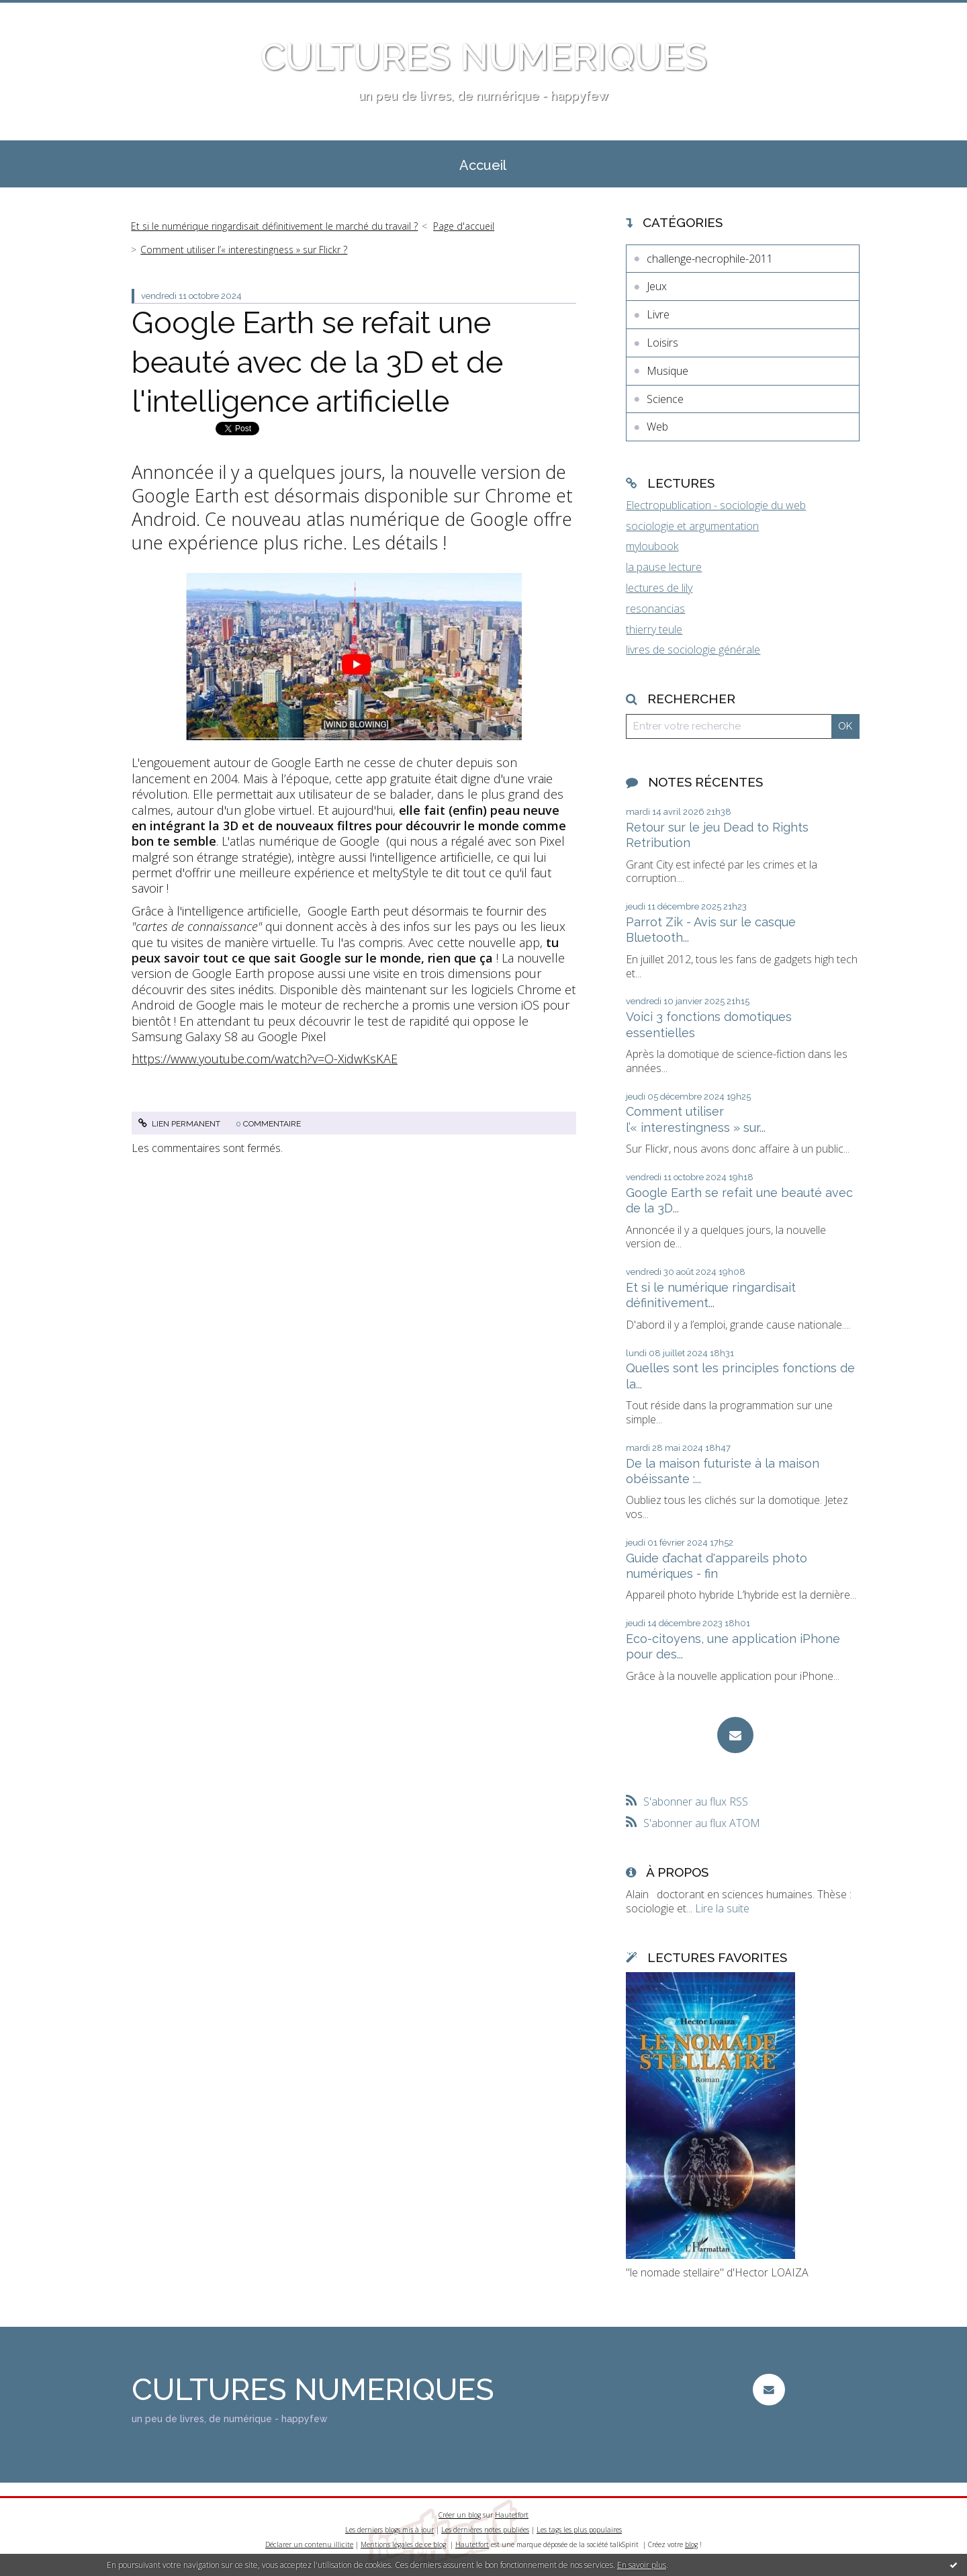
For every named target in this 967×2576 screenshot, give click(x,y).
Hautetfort (511, 2515)
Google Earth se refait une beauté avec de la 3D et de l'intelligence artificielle (317, 362)
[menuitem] (483, 163)
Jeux (657, 286)
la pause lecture (664, 567)
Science (665, 399)
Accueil (482, 165)
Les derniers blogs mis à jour (389, 2529)
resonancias (655, 608)
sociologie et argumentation (692, 526)
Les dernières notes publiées (485, 2529)
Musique (667, 370)
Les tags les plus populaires (579, 2529)
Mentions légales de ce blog (403, 2544)
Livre (658, 314)
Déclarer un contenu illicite (309, 2544)
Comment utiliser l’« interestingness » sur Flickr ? (243, 249)
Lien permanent (179, 1123)
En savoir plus (641, 2565)
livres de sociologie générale (693, 649)
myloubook (652, 546)
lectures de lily (659, 587)
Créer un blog (460, 2515)
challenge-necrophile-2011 (710, 258)
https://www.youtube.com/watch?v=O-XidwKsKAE (265, 1059)
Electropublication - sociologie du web (716, 505)
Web (657, 426)
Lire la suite (722, 1908)
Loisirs (662, 342)
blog (691, 2544)
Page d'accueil (463, 226)
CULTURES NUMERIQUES (484, 57)
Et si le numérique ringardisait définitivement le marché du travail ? (274, 226)
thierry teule (654, 629)
